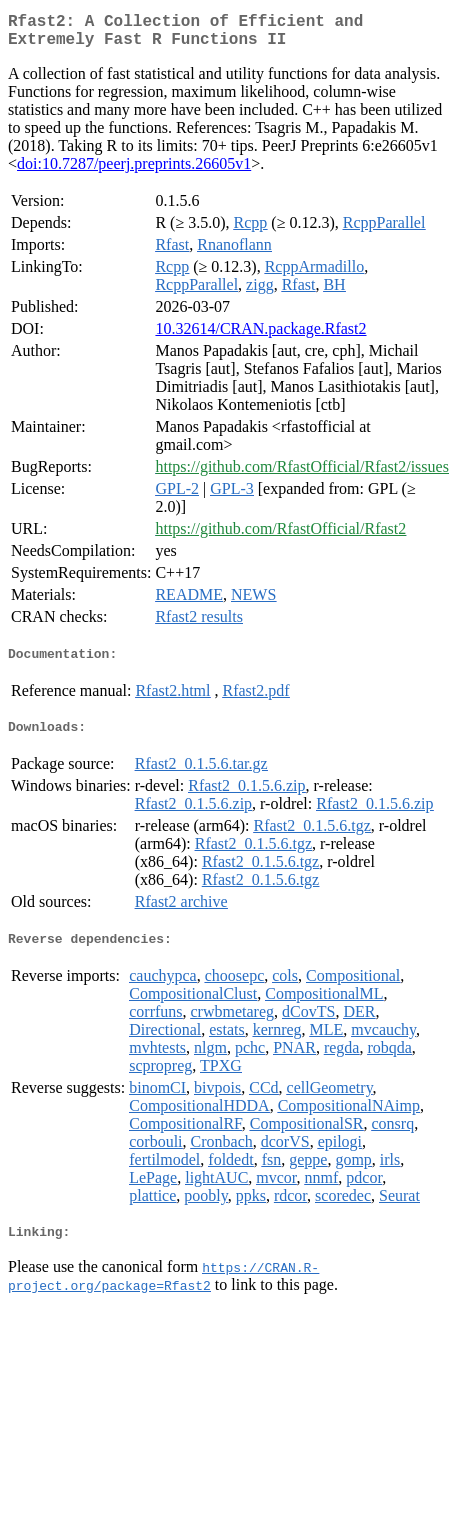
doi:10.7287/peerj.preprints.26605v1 (134, 171)
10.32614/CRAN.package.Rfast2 (260, 336)
